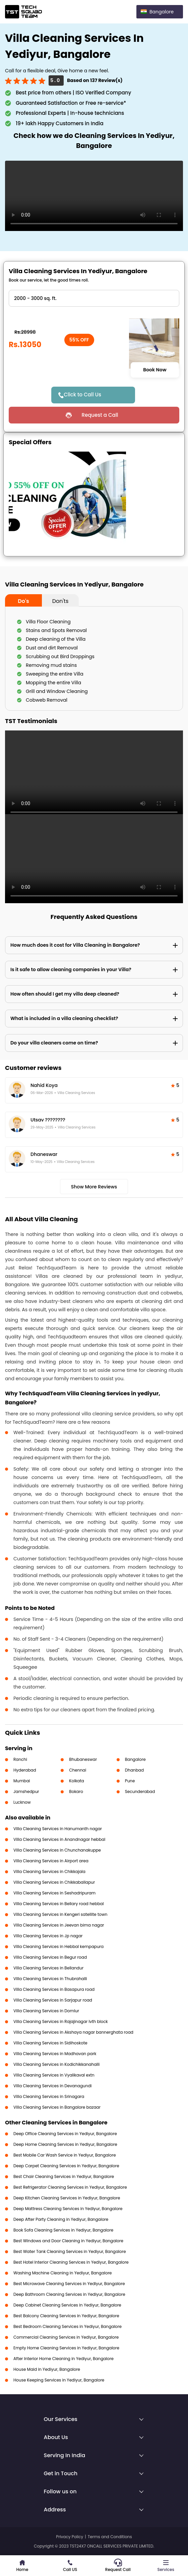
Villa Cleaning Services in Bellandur (48, 1968)
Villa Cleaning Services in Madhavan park (54, 2053)
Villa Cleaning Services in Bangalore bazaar (57, 2107)
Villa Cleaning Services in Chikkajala (49, 1871)
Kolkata (76, 1781)
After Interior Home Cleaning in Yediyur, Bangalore (63, 2358)
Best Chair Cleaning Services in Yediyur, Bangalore (63, 2176)
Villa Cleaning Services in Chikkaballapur (54, 1882)
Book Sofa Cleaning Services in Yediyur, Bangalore (63, 2230)
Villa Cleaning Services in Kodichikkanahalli (56, 2064)
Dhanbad (134, 1770)
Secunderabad (140, 1791)
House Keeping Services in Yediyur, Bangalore (58, 2380)
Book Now (155, 370)
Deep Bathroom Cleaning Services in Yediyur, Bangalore (69, 2294)
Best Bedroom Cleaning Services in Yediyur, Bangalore (67, 2326)
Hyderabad (24, 1770)
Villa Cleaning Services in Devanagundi (52, 2086)
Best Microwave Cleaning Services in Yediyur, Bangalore (69, 2283)
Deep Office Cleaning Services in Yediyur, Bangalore (65, 2133)
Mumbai (21, 1781)
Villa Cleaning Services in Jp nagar (48, 1936)
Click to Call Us (82, 394)
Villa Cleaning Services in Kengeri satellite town (60, 1914)
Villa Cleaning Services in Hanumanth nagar (57, 1828)
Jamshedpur (26, 1791)
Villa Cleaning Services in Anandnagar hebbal (59, 1839)
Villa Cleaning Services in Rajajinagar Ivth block (60, 2021)
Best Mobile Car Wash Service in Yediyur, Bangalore (64, 2155)
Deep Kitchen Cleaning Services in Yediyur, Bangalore (66, 2198)
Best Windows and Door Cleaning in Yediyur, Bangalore (68, 2241)
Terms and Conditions (110, 2537)
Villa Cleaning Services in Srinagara (48, 2096)
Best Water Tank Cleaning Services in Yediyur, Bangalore (69, 2251)
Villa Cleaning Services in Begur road (50, 1957)
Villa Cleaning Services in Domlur (46, 2011)
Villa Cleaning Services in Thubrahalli (50, 1978)
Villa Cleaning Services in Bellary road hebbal (58, 1903)
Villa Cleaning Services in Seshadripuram (54, 1893)
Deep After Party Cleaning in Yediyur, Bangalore (60, 2219)
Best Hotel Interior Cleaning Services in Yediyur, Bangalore (71, 2262)
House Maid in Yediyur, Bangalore (46, 2369)
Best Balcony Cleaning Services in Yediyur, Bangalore (66, 2316)
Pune (130, 1781)
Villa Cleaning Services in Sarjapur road (52, 2000)
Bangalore (135, 1759)
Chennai (77, 1770)
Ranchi (20, 1759)
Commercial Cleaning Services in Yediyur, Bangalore (66, 2337)
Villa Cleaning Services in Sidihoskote (50, 2043)
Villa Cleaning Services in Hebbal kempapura (58, 1946)
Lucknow (22, 1802)
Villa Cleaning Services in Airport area (50, 1861)
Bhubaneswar (83, 1759)
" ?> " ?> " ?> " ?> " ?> (94, 298)
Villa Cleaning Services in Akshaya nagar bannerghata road (73, 2032)
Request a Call (99, 414)
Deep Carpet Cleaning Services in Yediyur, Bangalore (66, 2166)
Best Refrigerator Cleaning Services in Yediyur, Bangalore (70, 2187)
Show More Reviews (94, 1186)
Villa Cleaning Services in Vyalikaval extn (54, 2075)
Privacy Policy (69, 2537)
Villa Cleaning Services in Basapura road (54, 1989)
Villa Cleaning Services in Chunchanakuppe (57, 1850)
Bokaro (76, 1791)
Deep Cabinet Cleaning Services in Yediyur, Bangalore (67, 2305)
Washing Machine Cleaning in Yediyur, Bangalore (62, 2273)
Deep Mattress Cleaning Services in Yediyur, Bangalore (68, 2208)
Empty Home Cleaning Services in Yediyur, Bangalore (66, 2348)
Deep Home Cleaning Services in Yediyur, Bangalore (65, 2144)
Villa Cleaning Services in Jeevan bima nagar (58, 1925)
